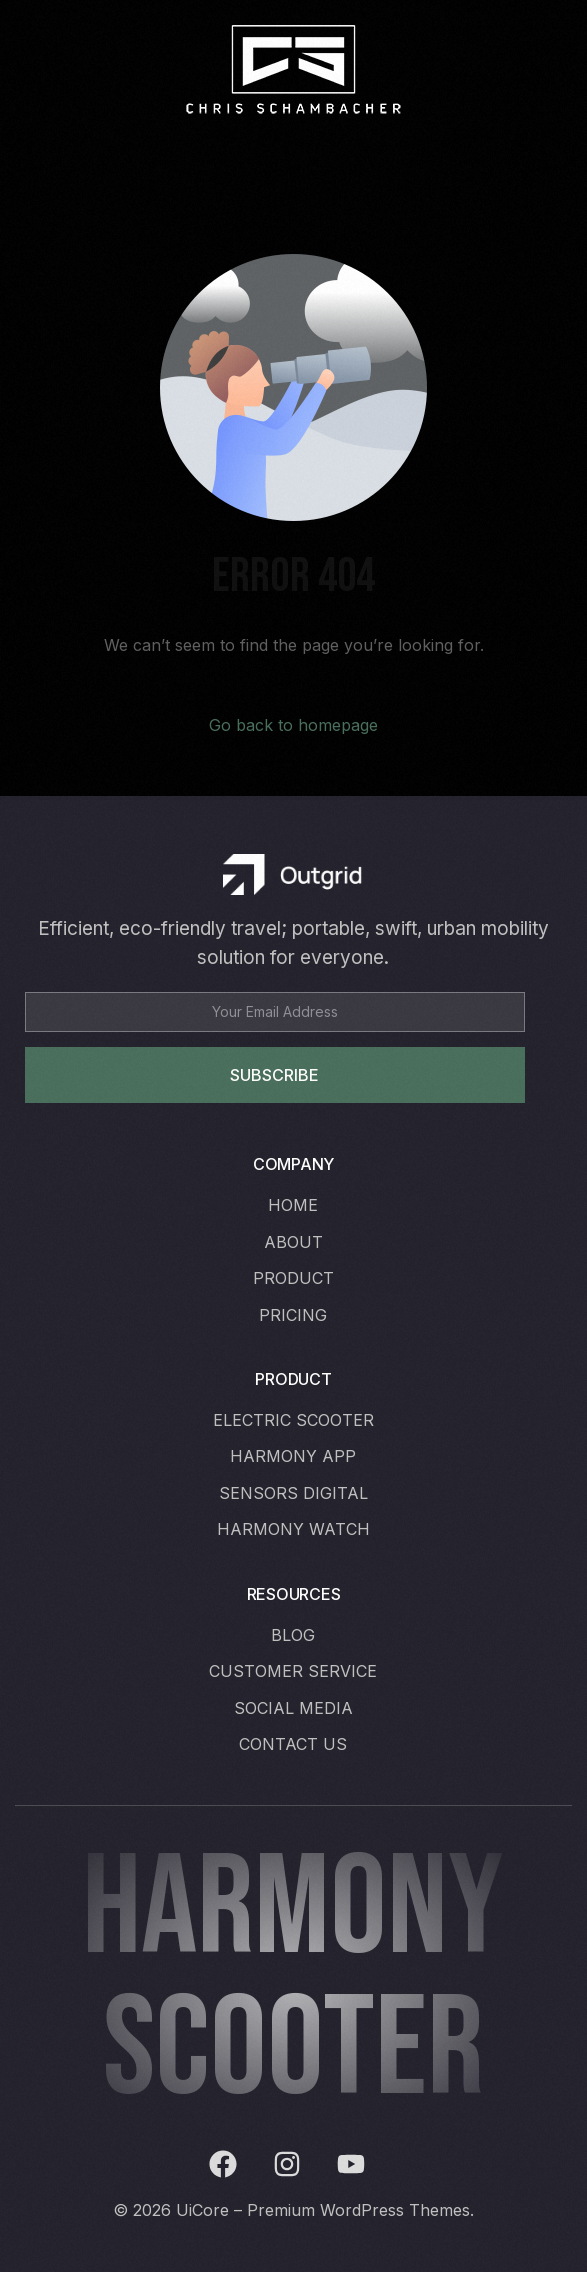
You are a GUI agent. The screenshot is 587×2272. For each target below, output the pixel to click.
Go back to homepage (293, 725)
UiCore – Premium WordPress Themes (323, 2210)
